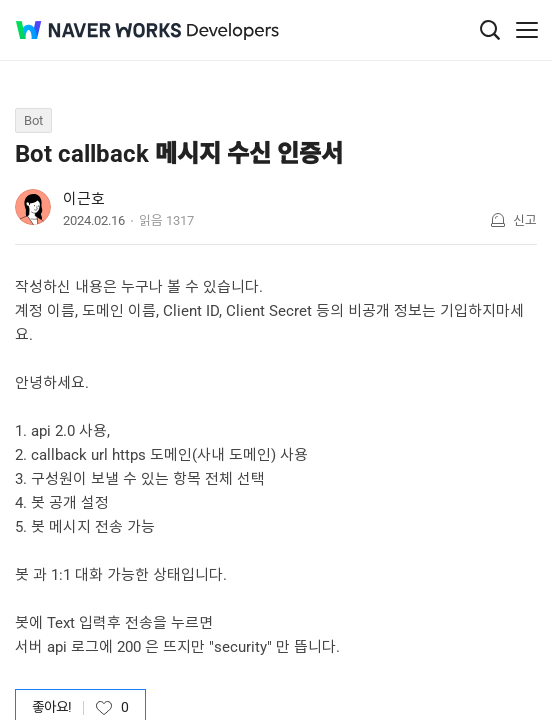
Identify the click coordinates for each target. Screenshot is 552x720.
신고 (525, 220)
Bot (33, 120)
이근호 (84, 199)
